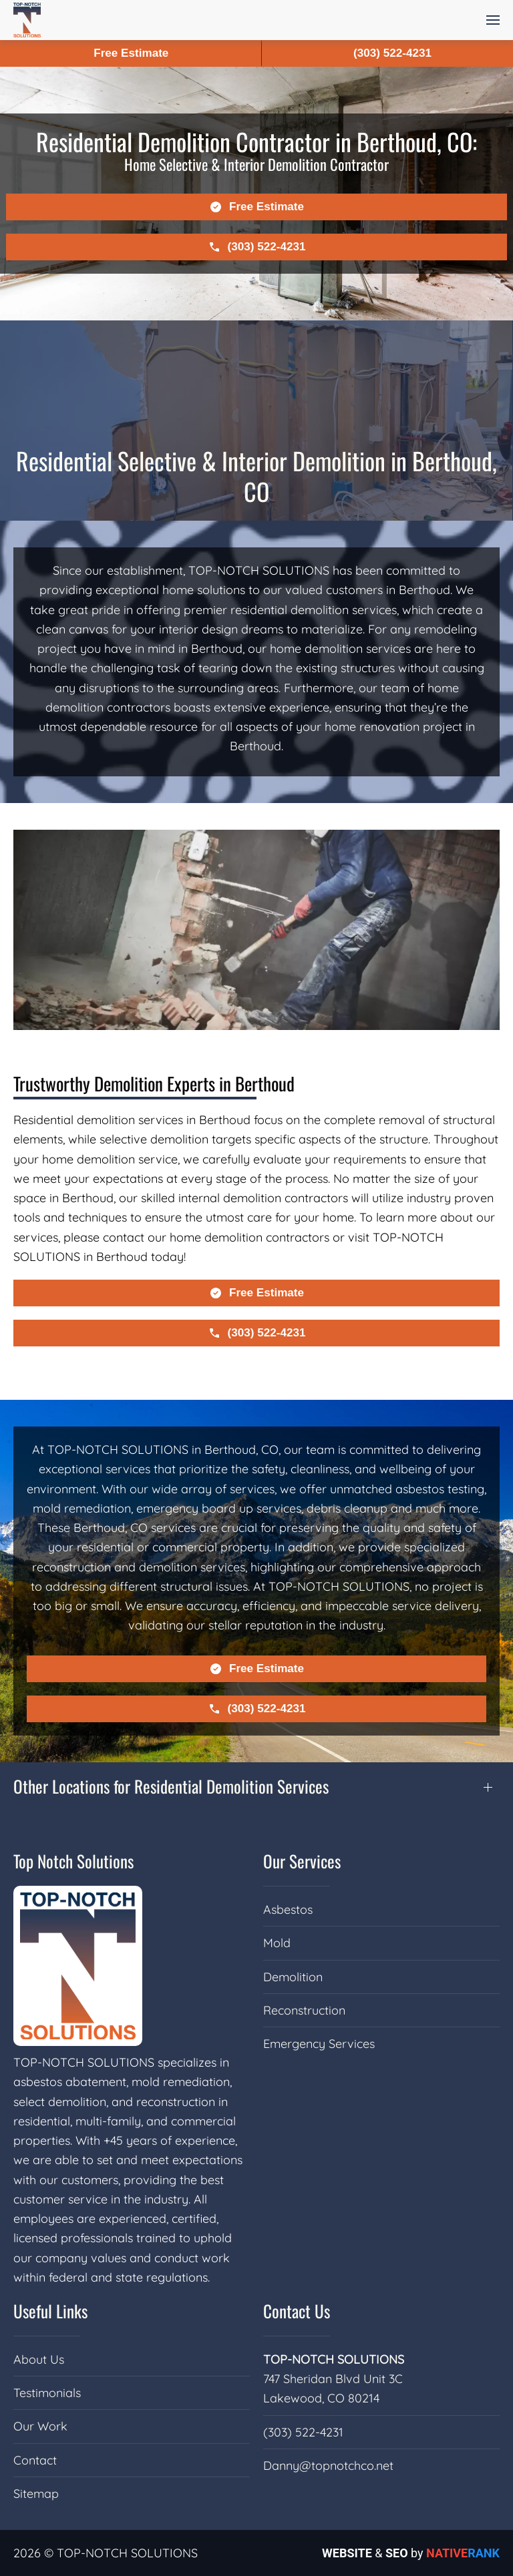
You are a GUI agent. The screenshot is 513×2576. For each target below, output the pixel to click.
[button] (493, 20)
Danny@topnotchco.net (328, 2465)
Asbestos (288, 1909)
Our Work (40, 2426)
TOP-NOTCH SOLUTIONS (333, 2359)
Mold (277, 1943)
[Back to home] (27, 20)
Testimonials (47, 2392)
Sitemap (36, 2493)
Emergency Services (319, 2043)
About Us (38, 2359)
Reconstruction (304, 2010)
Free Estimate (131, 53)
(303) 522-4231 (303, 2432)
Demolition (293, 1977)
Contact (35, 2460)
